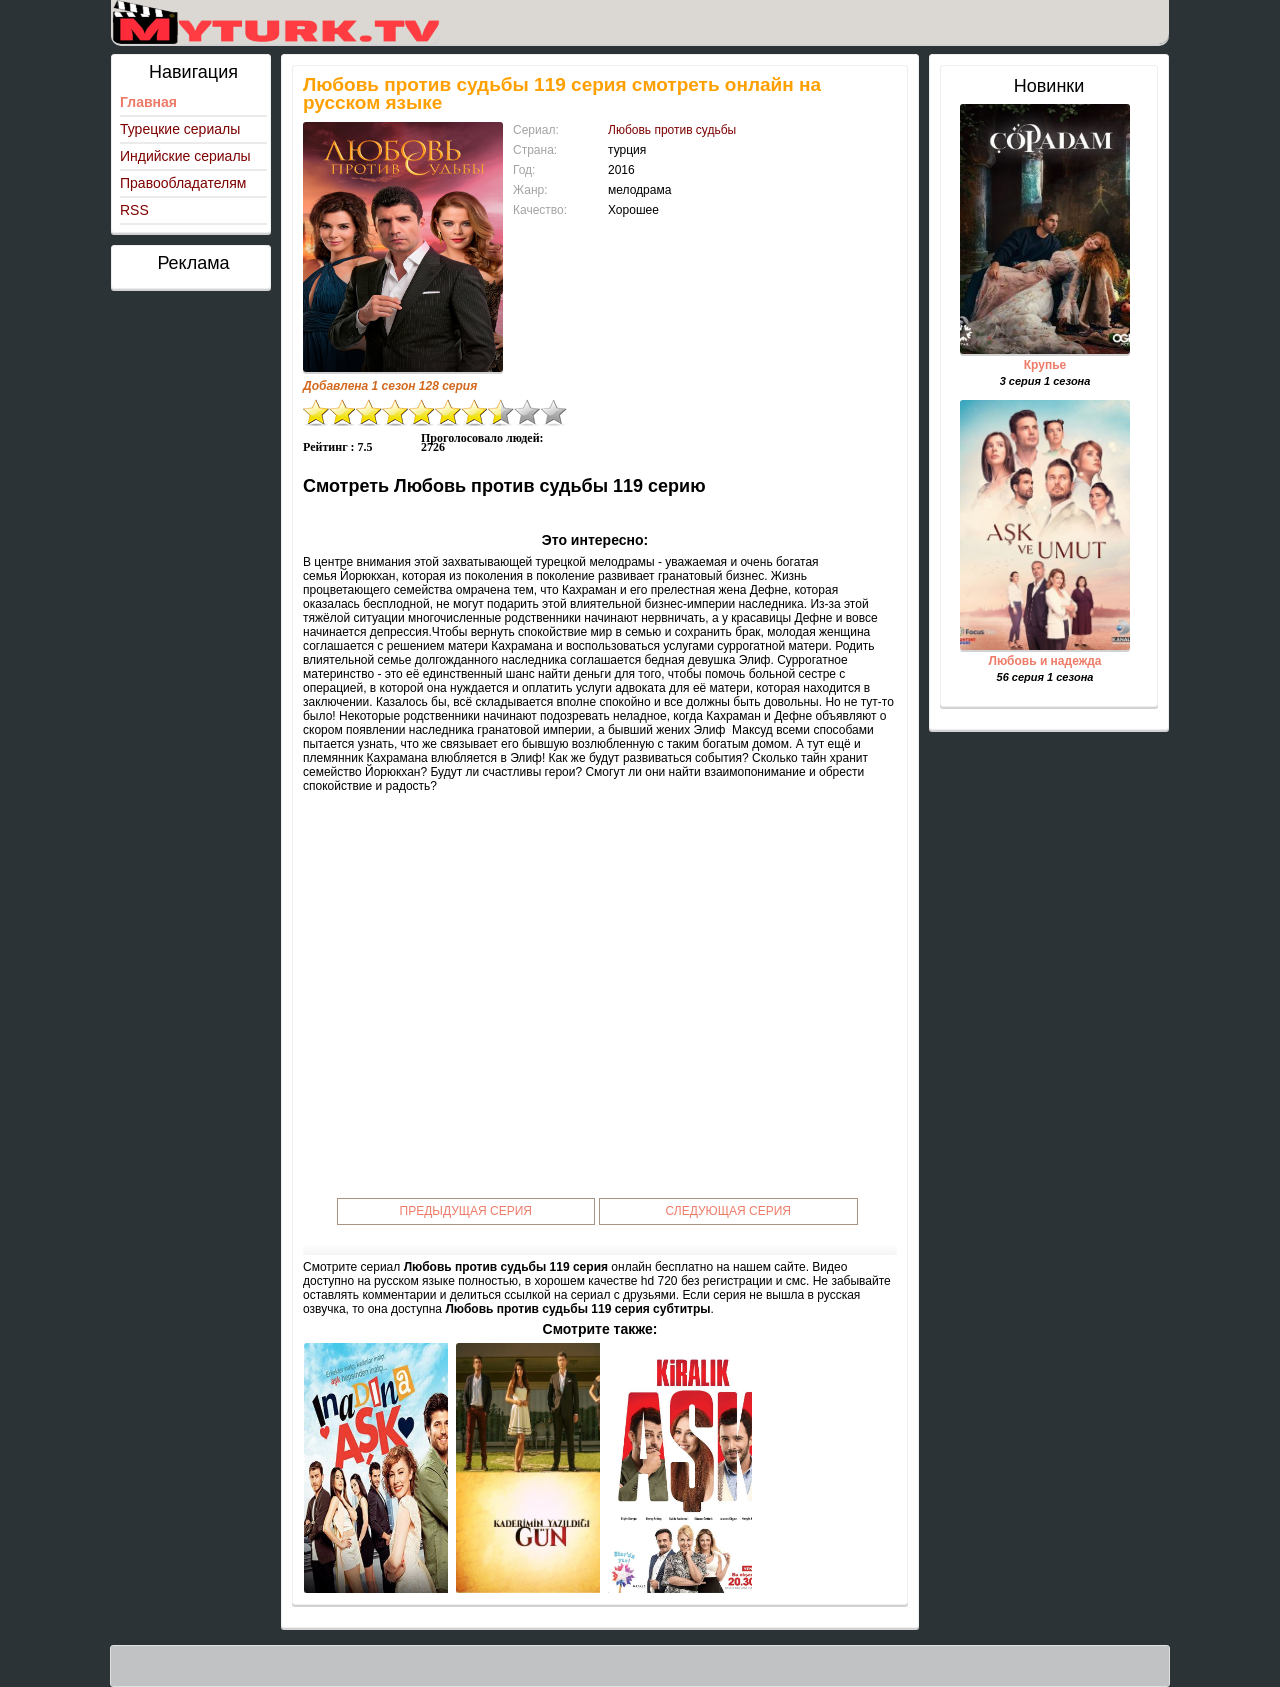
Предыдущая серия (466, 1211)
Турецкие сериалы (180, 129)
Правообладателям (183, 183)
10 (554, 412)
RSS (134, 210)
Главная (148, 102)
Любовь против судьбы (672, 130)
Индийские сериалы (185, 156)
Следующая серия (728, 1211)
